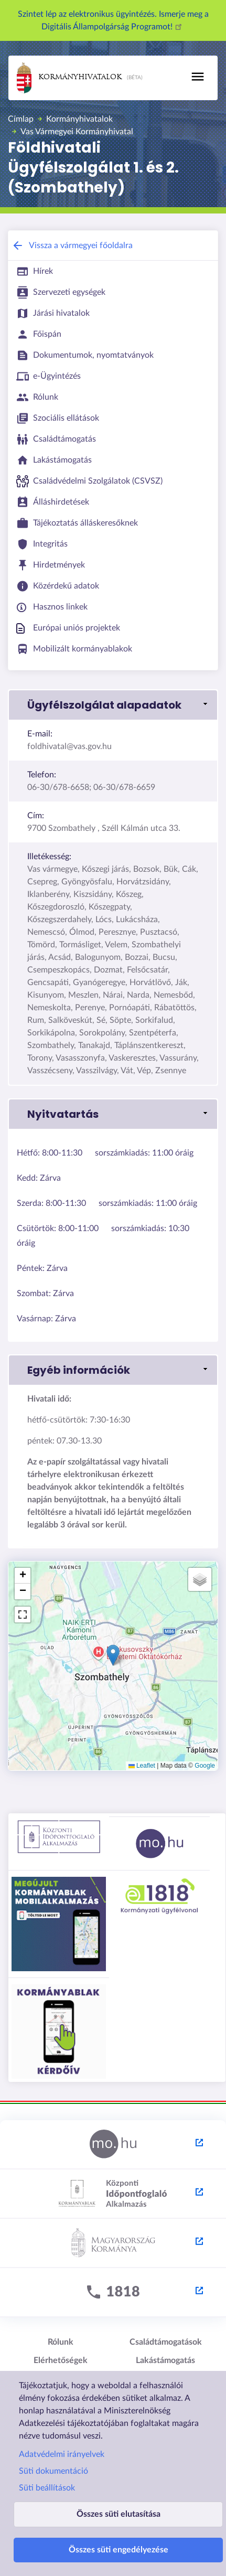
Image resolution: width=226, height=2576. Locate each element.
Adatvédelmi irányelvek (61, 2454)
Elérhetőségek (61, 2360)
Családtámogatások (166, 2342)
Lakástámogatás (165, 2360)
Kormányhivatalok (69, 77)
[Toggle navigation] (197, 76)
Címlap (21, 119)
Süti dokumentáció (53, 2471)
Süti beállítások (47, 2488)
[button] (113, 705)
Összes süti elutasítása (118, 2514)
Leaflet (141, 1765)
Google (205, 1765)
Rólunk (60, 2342)
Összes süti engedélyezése (118, 2550)
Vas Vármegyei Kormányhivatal (76, 131)
